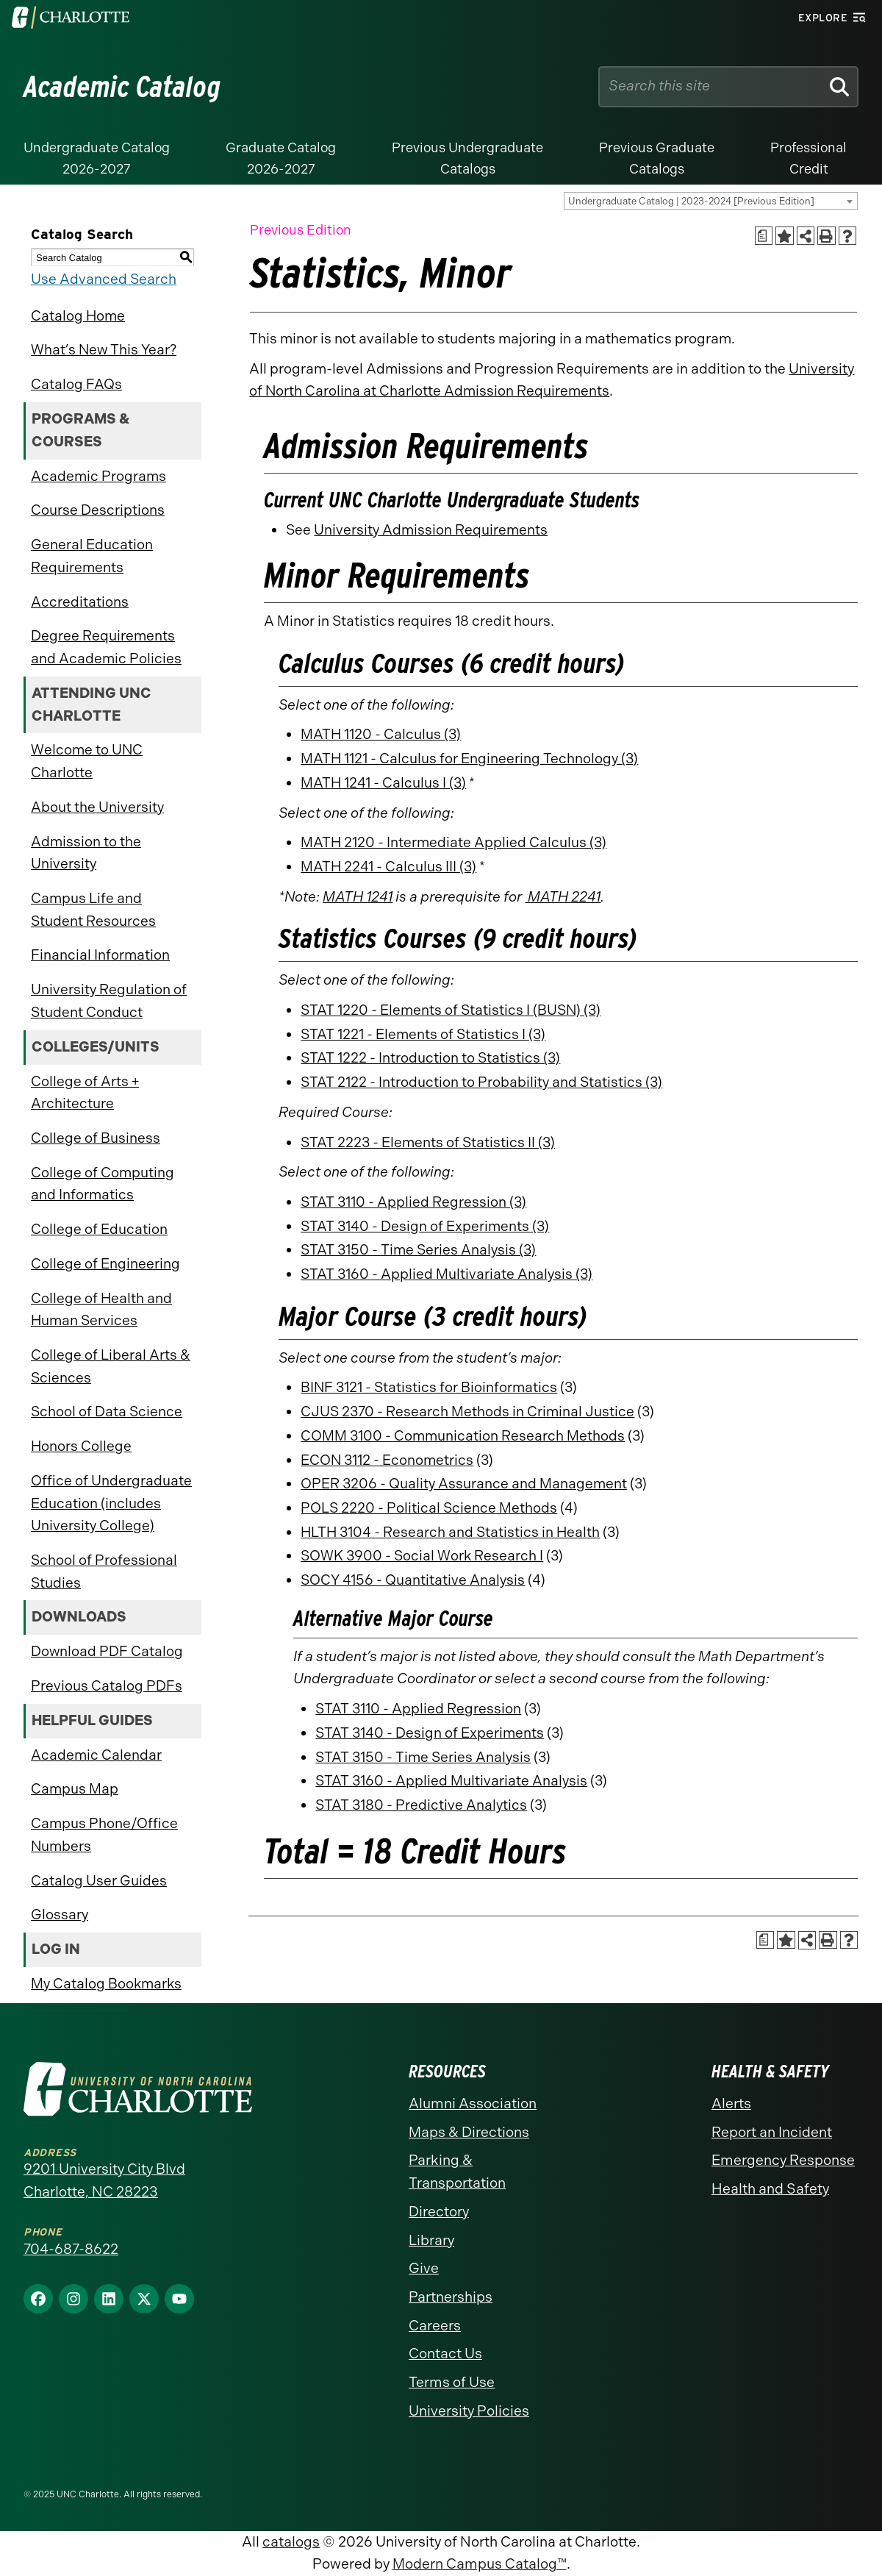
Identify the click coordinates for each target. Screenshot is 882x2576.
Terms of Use (452, 2382)
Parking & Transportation (457, 2171)
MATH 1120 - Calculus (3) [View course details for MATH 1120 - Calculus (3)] (381, 734)
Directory (439, 2211)
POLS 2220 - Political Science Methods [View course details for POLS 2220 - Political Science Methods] (429, 1507)
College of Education (99, 1229)
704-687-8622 (71, 2249)
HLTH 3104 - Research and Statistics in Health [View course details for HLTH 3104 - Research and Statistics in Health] (450, 1532)
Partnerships (450, 2296)
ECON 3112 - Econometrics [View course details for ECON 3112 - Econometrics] (387, 1460)
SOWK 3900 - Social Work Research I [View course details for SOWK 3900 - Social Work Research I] (422, 1555)
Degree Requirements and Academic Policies (106, 647)
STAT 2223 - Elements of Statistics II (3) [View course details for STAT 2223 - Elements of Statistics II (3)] (428, 1142)
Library (431, 2240)
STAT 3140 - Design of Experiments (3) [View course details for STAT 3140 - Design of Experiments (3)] (425, 1226)
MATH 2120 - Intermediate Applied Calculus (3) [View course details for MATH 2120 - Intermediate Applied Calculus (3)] (453, 842)
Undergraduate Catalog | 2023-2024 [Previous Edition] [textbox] (691, 201)
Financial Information (100, 954)
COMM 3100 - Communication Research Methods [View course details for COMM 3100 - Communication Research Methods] (463, 1435)
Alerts (731, 2103)
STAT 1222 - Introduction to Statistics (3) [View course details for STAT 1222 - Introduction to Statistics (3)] (430, 1057)
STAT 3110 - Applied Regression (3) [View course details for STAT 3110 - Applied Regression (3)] (413, 1202)
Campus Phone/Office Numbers (104, 1835)
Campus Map (74, 1788)
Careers (435, 2325)
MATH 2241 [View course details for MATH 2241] (562, 896)
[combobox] (711, 201)
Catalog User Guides (99, 1880)
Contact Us (445, 2353)
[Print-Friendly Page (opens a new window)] (826, 235)
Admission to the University (86, 853)
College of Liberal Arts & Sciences (110, 1366)
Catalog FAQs (76, 384)
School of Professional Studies (104, 1571)
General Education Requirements (92, 556)
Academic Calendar (96, 1755)
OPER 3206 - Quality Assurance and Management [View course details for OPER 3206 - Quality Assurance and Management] (464, 1483)
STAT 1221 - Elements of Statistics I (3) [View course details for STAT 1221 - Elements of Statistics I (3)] (423, 1034)
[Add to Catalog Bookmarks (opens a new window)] (784, 235)
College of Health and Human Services (101, 1310)
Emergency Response (783, 2160)
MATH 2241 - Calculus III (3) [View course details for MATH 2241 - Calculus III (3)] (388, 866)
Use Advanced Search (103, 279)
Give (424, 2268)
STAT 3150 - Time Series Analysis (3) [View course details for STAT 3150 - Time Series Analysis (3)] (418, 1249)
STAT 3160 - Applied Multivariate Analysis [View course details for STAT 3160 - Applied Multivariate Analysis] (451, 1780)
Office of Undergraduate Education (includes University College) (111, 1503)
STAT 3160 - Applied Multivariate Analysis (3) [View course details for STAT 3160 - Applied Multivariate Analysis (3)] (446, 1274)
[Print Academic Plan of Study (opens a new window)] (764, 235)
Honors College (81, 1446)
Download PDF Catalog (107, 1651)
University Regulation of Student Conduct (109, 1001)
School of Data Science (106, 1411)
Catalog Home (78, 315)
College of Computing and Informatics (102, 1184)
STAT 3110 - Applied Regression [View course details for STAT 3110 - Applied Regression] (418, 1708)
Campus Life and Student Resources (93, 910)
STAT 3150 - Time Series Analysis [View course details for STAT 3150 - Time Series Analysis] (423, 1757)
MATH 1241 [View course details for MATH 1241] (357, 896)
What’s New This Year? (103, 349)
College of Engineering (105, 1263)
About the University (97, 807)
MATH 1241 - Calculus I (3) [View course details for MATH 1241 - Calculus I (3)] (383, 782)
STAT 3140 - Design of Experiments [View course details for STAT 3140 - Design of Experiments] (429, 1732)
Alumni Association (473, 2103)
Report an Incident (771, 2132)
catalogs (291, 2541)
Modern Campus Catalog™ (479, 2563)
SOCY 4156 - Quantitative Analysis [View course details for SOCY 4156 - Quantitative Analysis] (413, 1579)
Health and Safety (770, 2188)
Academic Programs (98, 476)
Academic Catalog (122, 87)
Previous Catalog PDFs (106, 1685)
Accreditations (80, 601)
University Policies (469, 2410)
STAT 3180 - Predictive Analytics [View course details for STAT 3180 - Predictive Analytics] (421, 1805)
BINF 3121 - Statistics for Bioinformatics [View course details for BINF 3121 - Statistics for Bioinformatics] (429, 1387)
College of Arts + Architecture (85, 1093)
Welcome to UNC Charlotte (87, 761)
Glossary (59, 1914)
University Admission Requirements (431, 529)
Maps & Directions (469, 2132)
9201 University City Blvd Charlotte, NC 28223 (104, 2180)
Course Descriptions (98, 510)
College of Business (95, 1138)
